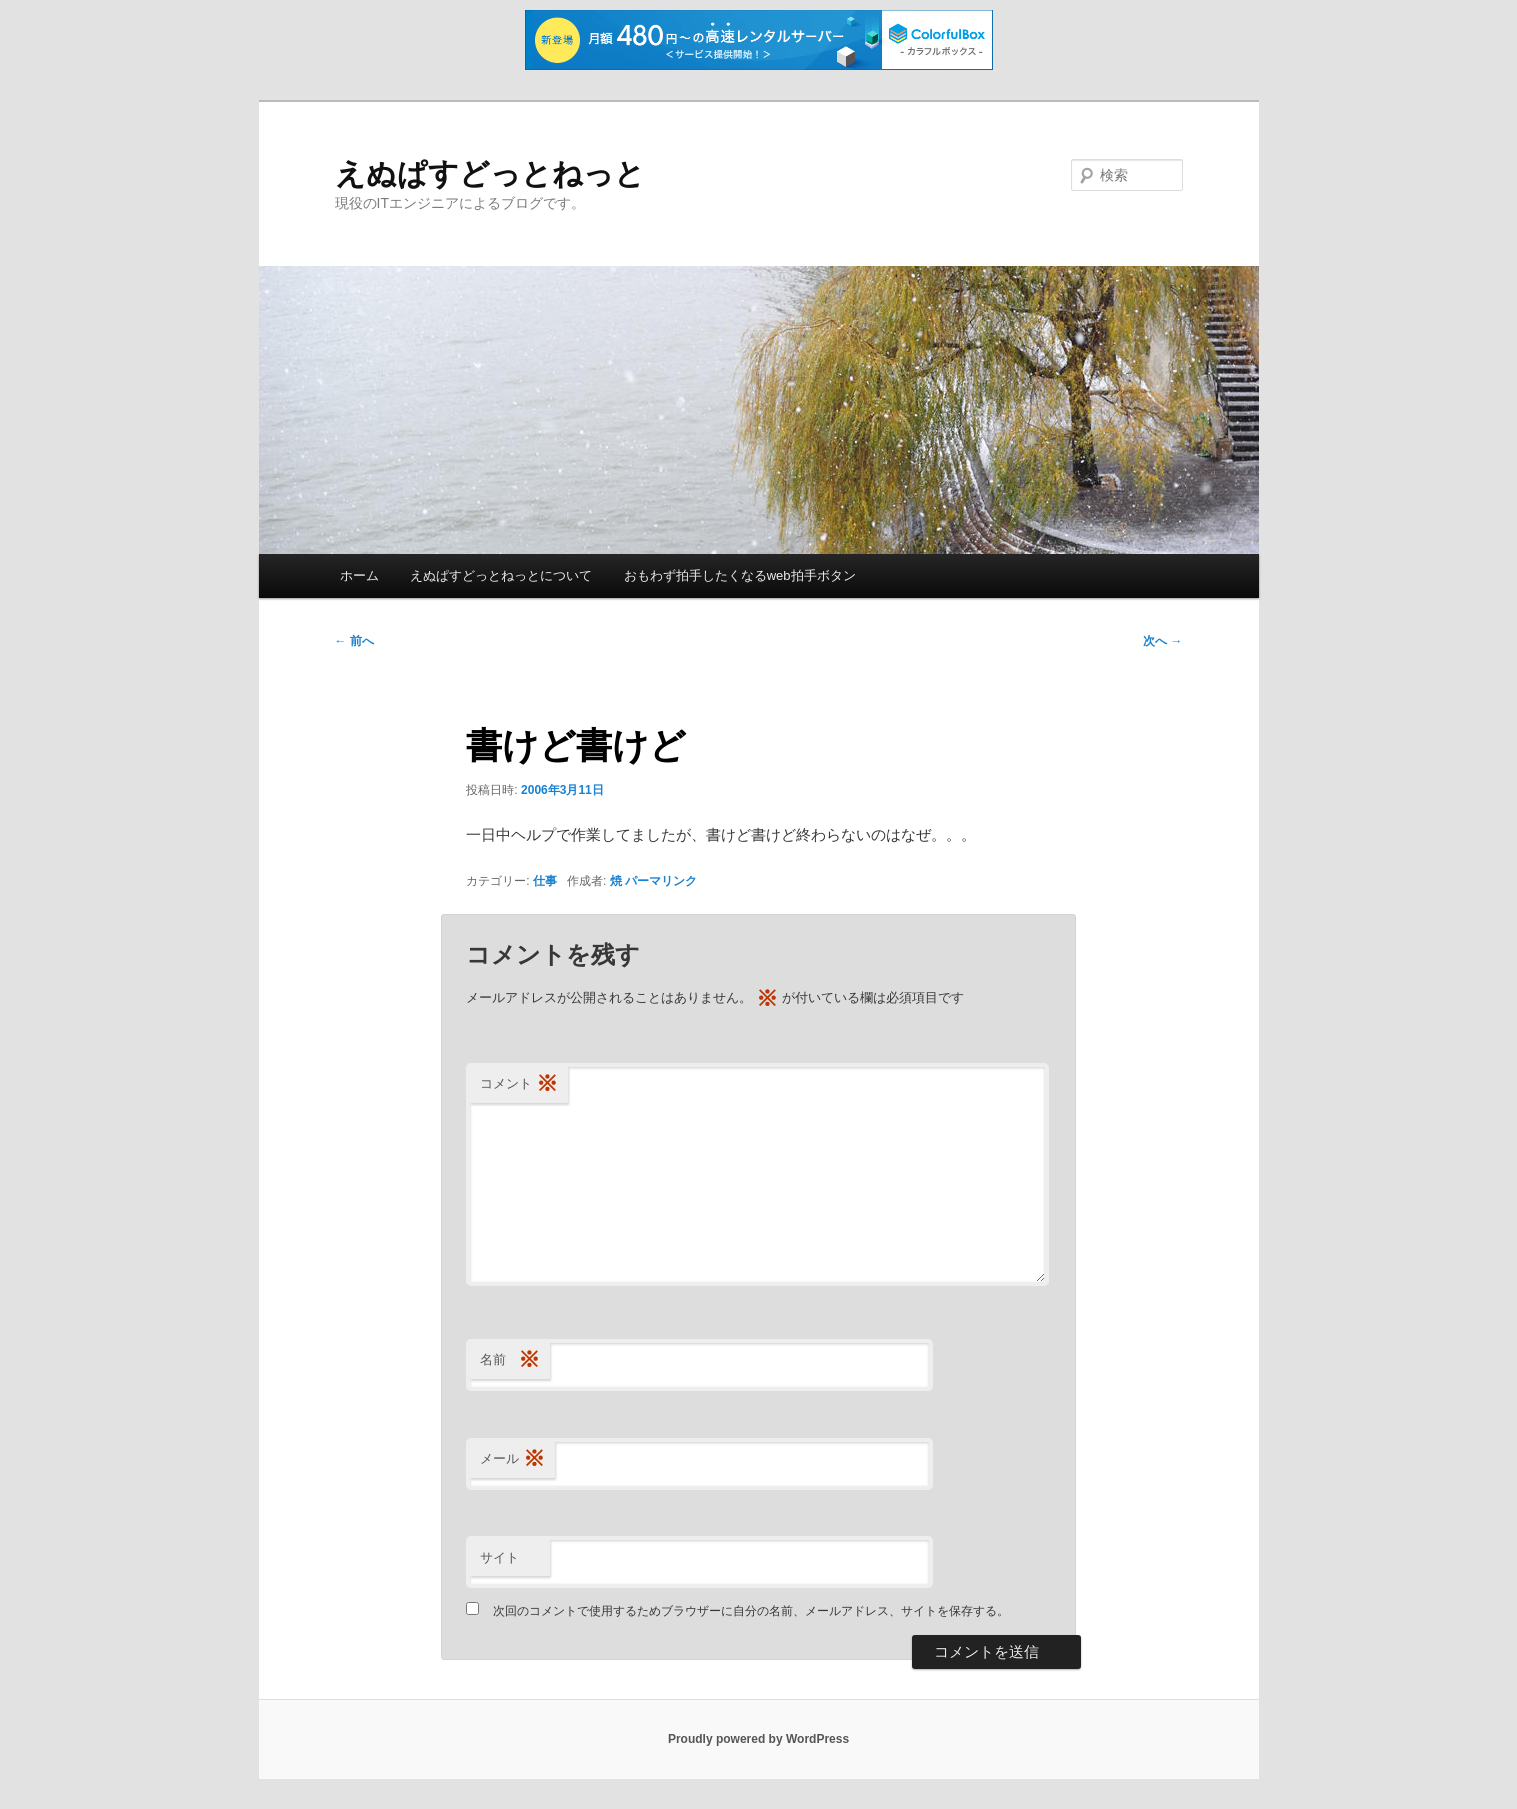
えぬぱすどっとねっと (490, 173)
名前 (510, 1360)
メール (512, 1459)
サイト (499, 1557)
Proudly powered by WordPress (758, 1739)
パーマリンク (661, 881)
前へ (354, 641)
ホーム (359, 575)
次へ (1162, 641)
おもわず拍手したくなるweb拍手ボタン (740, 575)
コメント (519, 1084)
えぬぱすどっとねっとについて (501, 575)
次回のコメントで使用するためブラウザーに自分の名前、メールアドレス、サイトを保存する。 (751, 1611)
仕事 (545, 881)
